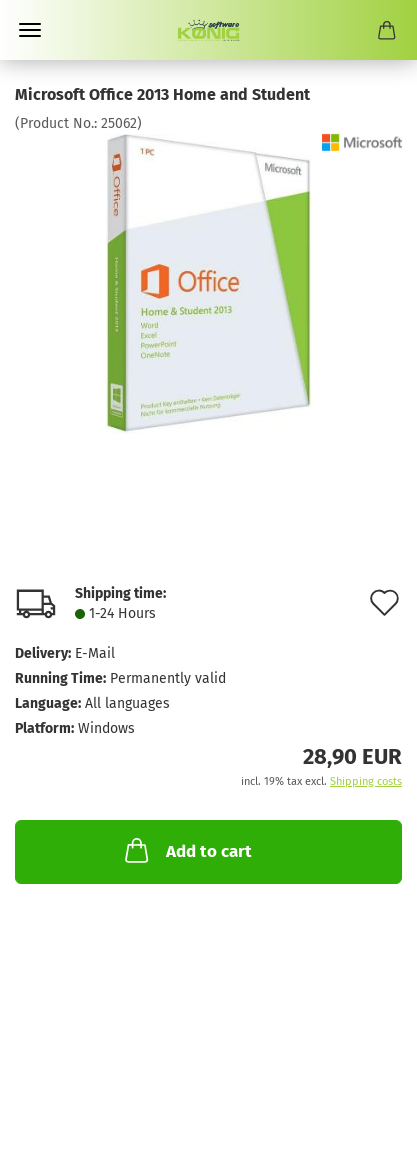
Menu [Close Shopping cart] (30, 30)
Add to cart (186, 850)
